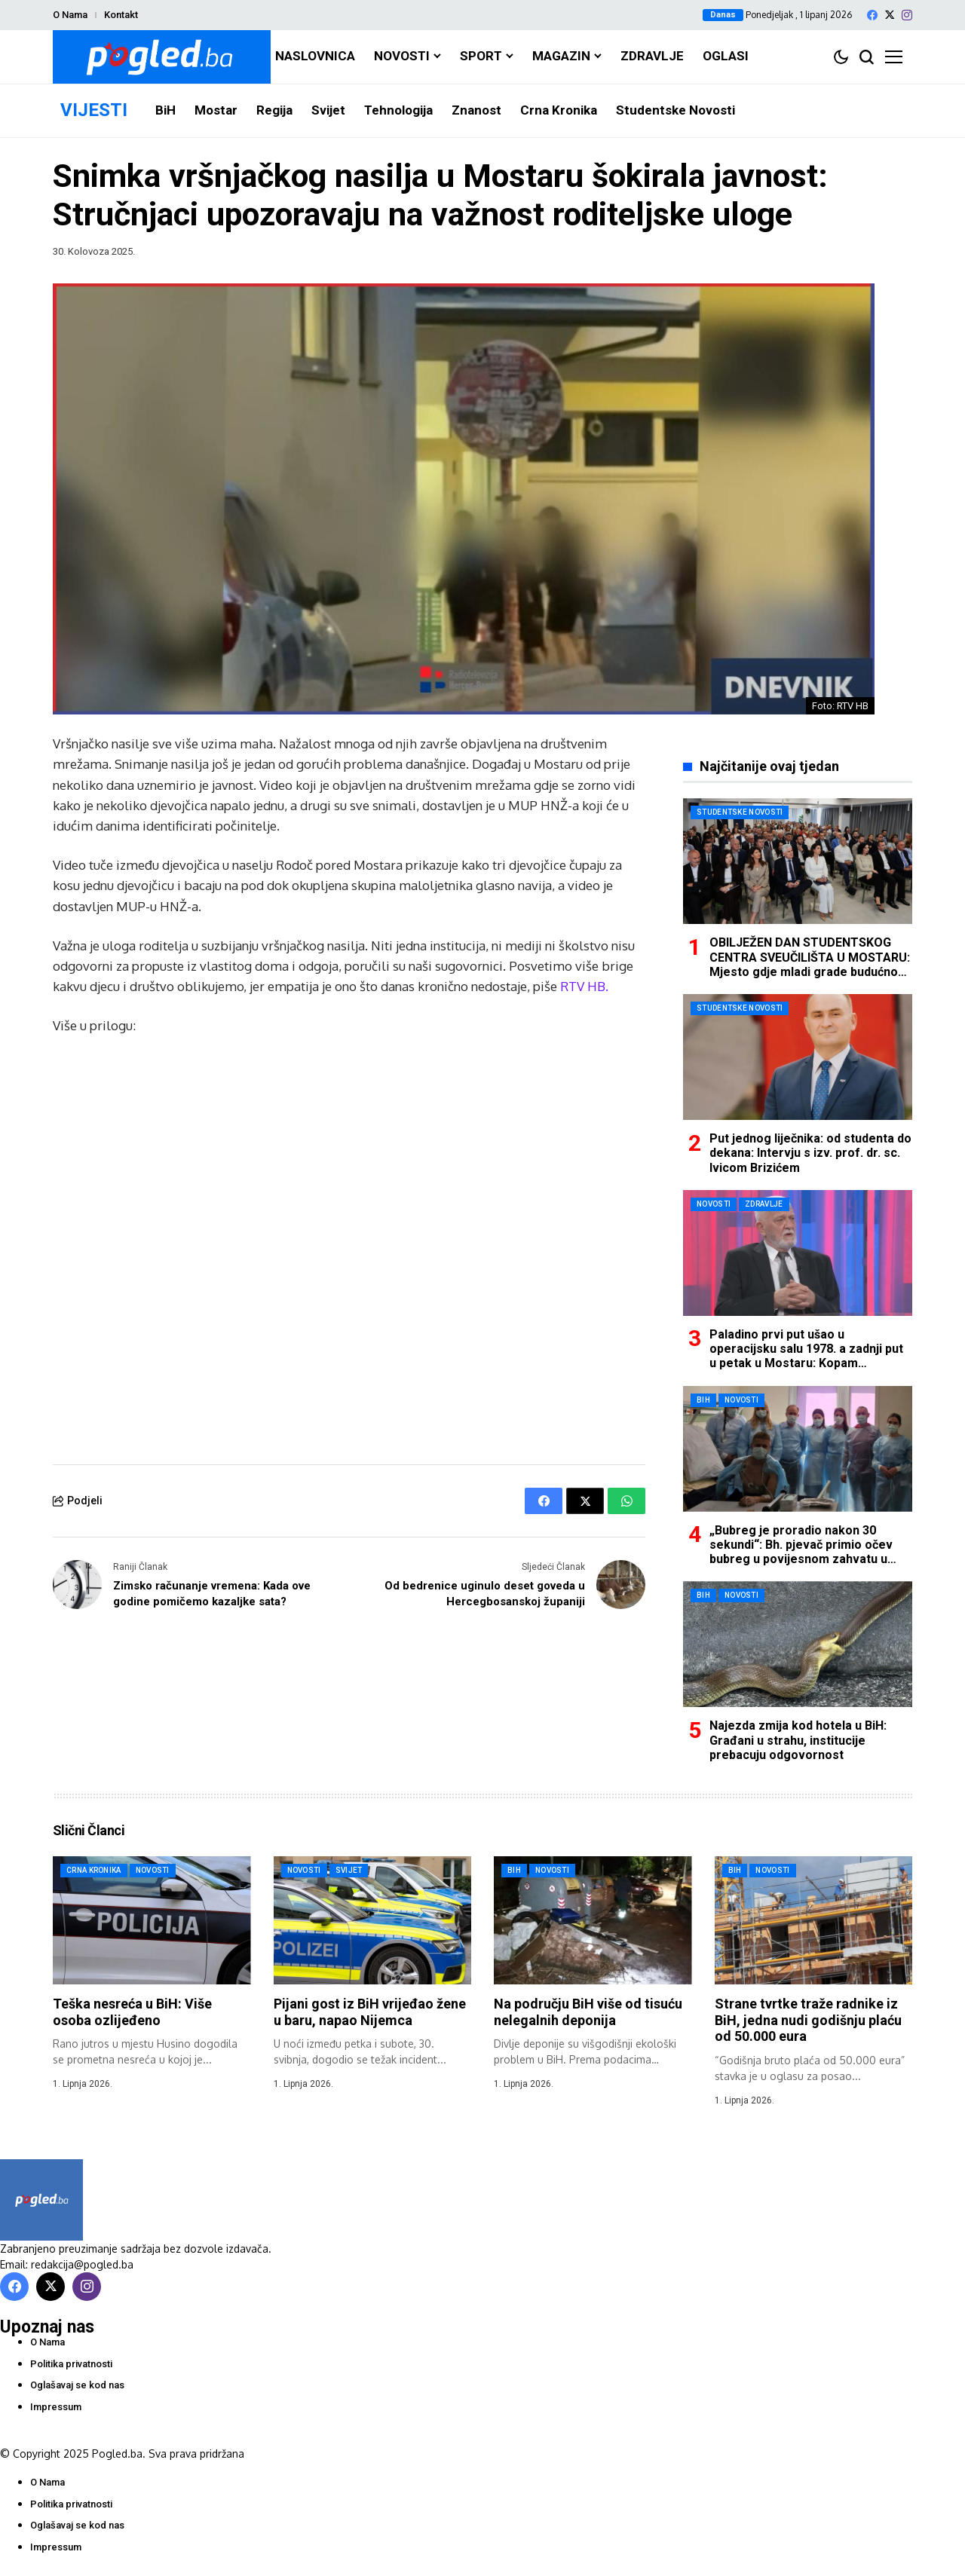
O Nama (70, 14)
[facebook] (872, 15)
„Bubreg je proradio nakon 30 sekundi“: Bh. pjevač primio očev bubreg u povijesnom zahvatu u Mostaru (801, 1552)
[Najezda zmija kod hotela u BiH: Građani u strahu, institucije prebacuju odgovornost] (797, 1644)
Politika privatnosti (71, 2363)
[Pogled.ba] (162, 57)
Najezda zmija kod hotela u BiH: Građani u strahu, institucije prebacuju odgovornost (798, 1739)
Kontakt (121, 14)
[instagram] (907, 15)
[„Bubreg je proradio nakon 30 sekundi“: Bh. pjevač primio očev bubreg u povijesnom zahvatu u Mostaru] (797, 1449)
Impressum (55, 2406)
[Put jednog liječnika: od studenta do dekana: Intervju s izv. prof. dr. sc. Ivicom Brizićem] (797, 1057)
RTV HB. (584, 986)
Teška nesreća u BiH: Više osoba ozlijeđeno (132, 2012)
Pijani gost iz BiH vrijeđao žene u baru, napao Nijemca (370, 2012)
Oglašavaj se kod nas (77, 2385)
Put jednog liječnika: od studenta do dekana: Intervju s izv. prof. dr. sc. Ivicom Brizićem (810, 1152)
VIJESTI (93, 110)
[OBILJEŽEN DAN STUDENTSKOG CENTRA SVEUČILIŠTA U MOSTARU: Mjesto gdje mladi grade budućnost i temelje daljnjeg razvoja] (797, 861)
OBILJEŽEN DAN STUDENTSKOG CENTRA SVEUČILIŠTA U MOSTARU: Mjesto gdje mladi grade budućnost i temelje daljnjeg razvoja (809, 964)
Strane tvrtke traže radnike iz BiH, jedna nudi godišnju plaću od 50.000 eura (808, 2020)
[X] (889, 15)
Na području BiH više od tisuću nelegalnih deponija (588, 2012)
